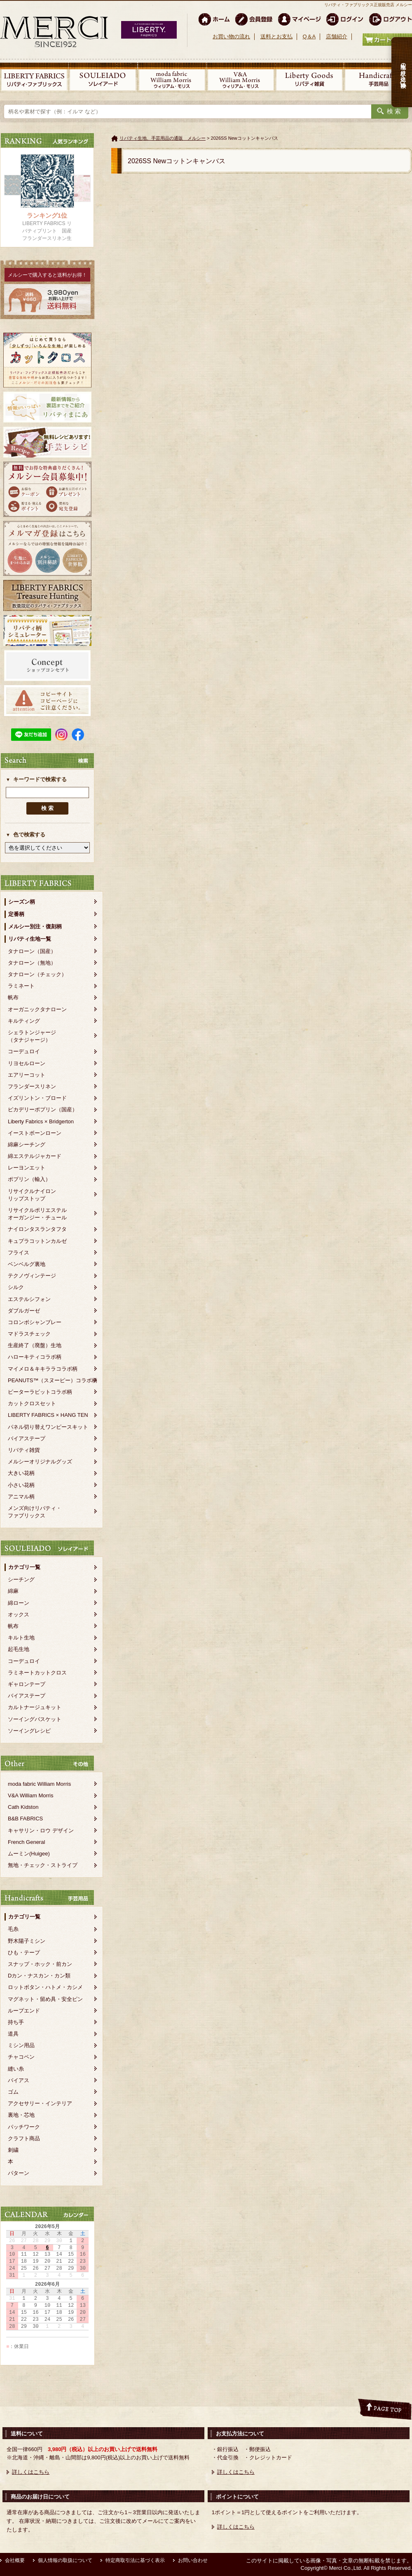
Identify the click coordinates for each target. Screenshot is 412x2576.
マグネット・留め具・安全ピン (45, 1999)
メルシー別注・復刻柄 (35, 926)
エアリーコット (26, 1075)
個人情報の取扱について (65, 2560)
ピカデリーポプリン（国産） (42, 1109)
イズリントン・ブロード (37, 1098)
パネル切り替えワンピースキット (48, 1427)
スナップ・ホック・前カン (40, 1964)
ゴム (13, 2092)
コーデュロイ (24, 1051)
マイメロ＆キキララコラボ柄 (42, 1369)
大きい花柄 (21, 1473)
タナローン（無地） (32, 963)
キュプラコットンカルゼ (37, 1241)
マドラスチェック (29, 1334)
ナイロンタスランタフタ (37, 1229)
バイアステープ (26, 1438)
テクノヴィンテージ (32, 1276)
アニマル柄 (21, 1496)
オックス (18, 1614)
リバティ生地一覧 (29, 939)
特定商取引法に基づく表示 (135, 2560)
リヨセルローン (26, 1063)
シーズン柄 (21, 902)
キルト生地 (21, 1637)
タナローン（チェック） (37, 974)
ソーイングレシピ (29, 1731)
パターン (18, 2173)
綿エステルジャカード (34, 1156)
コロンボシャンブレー (34, 1322)
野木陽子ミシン (26, 1941)
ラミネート (21, 986)
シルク (16, 1287)
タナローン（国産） (32, 951)
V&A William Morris (31, 1795)
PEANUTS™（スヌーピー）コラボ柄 (52, 1380)
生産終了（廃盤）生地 (34, 1345)
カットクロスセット (32, 1403)
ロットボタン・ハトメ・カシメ (45, 1987)
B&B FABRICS (25, 1818)
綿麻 (13, 1591)
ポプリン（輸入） (29, 1179)
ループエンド (24, 2011)
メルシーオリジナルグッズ (40, 1461)
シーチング (21, 1579)
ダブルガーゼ (24, 1311)
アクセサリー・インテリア (40, 2103)
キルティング (24, 1021)
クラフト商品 (24, 2138)
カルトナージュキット (34, 1707)
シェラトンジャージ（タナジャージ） (32, 1036)
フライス (18, 1252)
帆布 (13, 997)
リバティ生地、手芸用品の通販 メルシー (162, 138)
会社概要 (15, 2560)
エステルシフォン (29, 1299)
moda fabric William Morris (39, 1784)
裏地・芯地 (21, 2115)
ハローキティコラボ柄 (34, 1357)
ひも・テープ (24, 1952)
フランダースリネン (32, 1086)
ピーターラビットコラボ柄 (40, 1392)
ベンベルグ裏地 (26, 1264)
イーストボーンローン (34, 1133)
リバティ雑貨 (24, 1450)
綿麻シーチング (26, 1144)
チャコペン (21, 2057)
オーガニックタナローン (37, 1009)
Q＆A (309, 36)
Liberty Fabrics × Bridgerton (41, 1121)
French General (26, 1842)
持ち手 (16, 2022)
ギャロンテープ (26, 1684)
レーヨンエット (26, 1168)
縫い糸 (16, 2069)
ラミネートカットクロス (37, 1673)
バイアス (18, 2080)
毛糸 (13, 1929)
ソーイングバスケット (34, 1719)
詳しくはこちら (30, 2472)
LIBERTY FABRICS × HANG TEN (48, 1415)
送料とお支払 (276, 36)
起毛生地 (18, 1649)
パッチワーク (24, 2127)
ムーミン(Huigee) (29, 1853)
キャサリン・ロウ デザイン (41, 1830)
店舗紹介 (336, 36)
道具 (13, 2034)
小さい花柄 (21, 1485)
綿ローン (18, 1603)
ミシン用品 (21, 2045)
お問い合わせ (193, 2560)
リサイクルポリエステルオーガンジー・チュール (37, 1214)
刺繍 (13, 2150)
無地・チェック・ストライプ (42, 1865)
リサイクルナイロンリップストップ (32, 1195)
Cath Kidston (23, 1807)
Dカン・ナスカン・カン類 (39, 1976)
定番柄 (16, 914)
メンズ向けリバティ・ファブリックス (34, 1512)
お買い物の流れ (231, 36)
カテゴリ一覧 (24, 1567)
